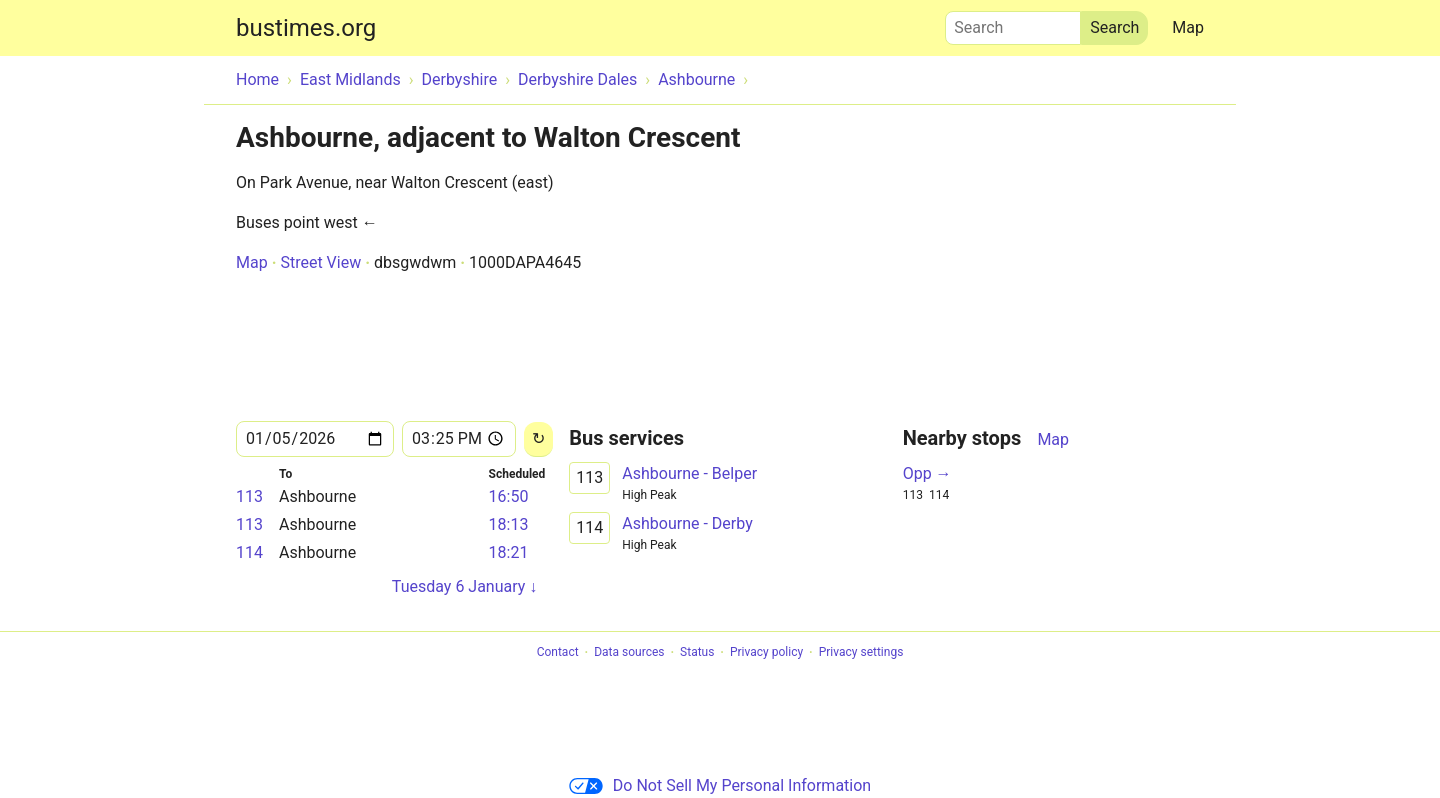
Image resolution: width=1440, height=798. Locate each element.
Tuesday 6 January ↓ (464, 586)
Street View (320, 262)
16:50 (509, 496)
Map (1188, 27)
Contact (558, 653)
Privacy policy (766, 653)
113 (249, 496)
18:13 (509, 524)
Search (1013, 23)
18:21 (509, 552)
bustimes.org (306, 28)
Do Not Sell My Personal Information (720, 785)
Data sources (629, 653)
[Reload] (538, 439)
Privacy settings (861, 653)
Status (697, 653)
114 (249, 552)
